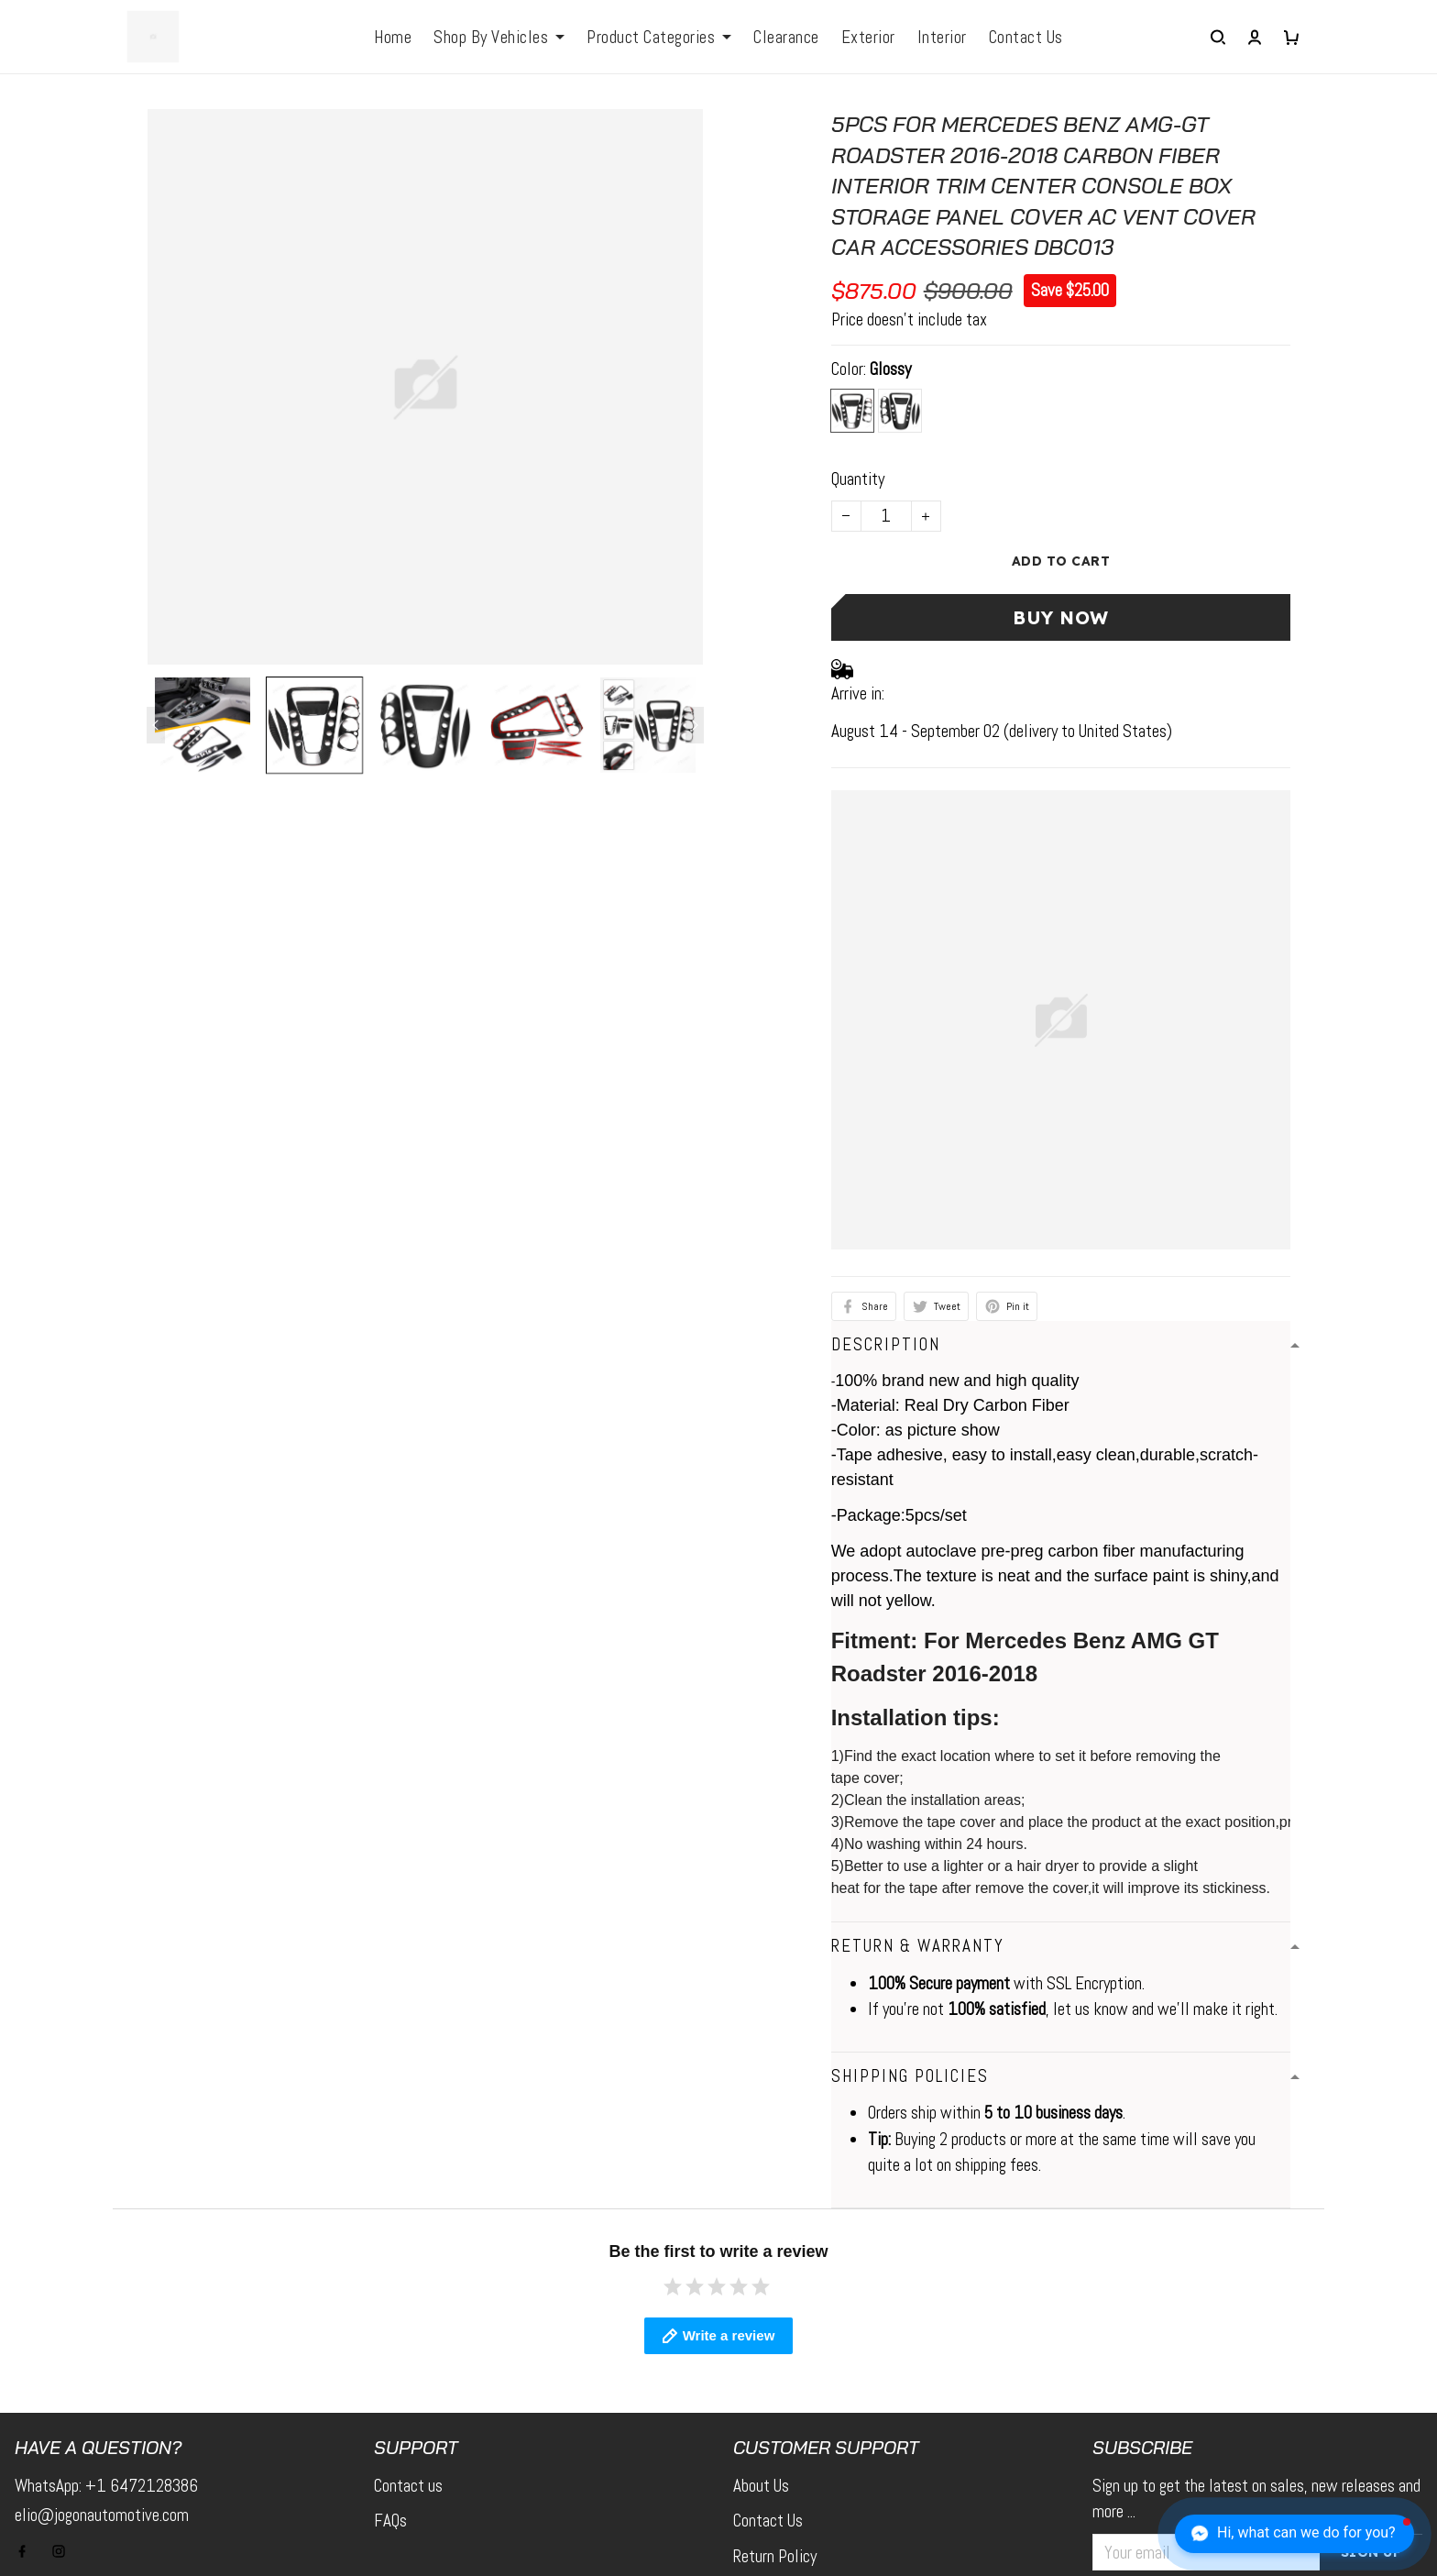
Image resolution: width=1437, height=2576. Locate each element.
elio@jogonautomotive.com (102, 2347)
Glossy (890, 369)
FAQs (390, 2352)
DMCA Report (993, 2534)
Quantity (857, 479)
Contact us (408, 2317)
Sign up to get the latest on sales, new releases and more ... (1256, 2331)
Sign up (1371, 2384)
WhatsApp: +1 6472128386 (106, 2317)
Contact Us (768, 2352)
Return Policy (775, 2388)
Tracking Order (778, 2459)
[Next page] (695, 725)
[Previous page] (156, 725)
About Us (761, 2317)
